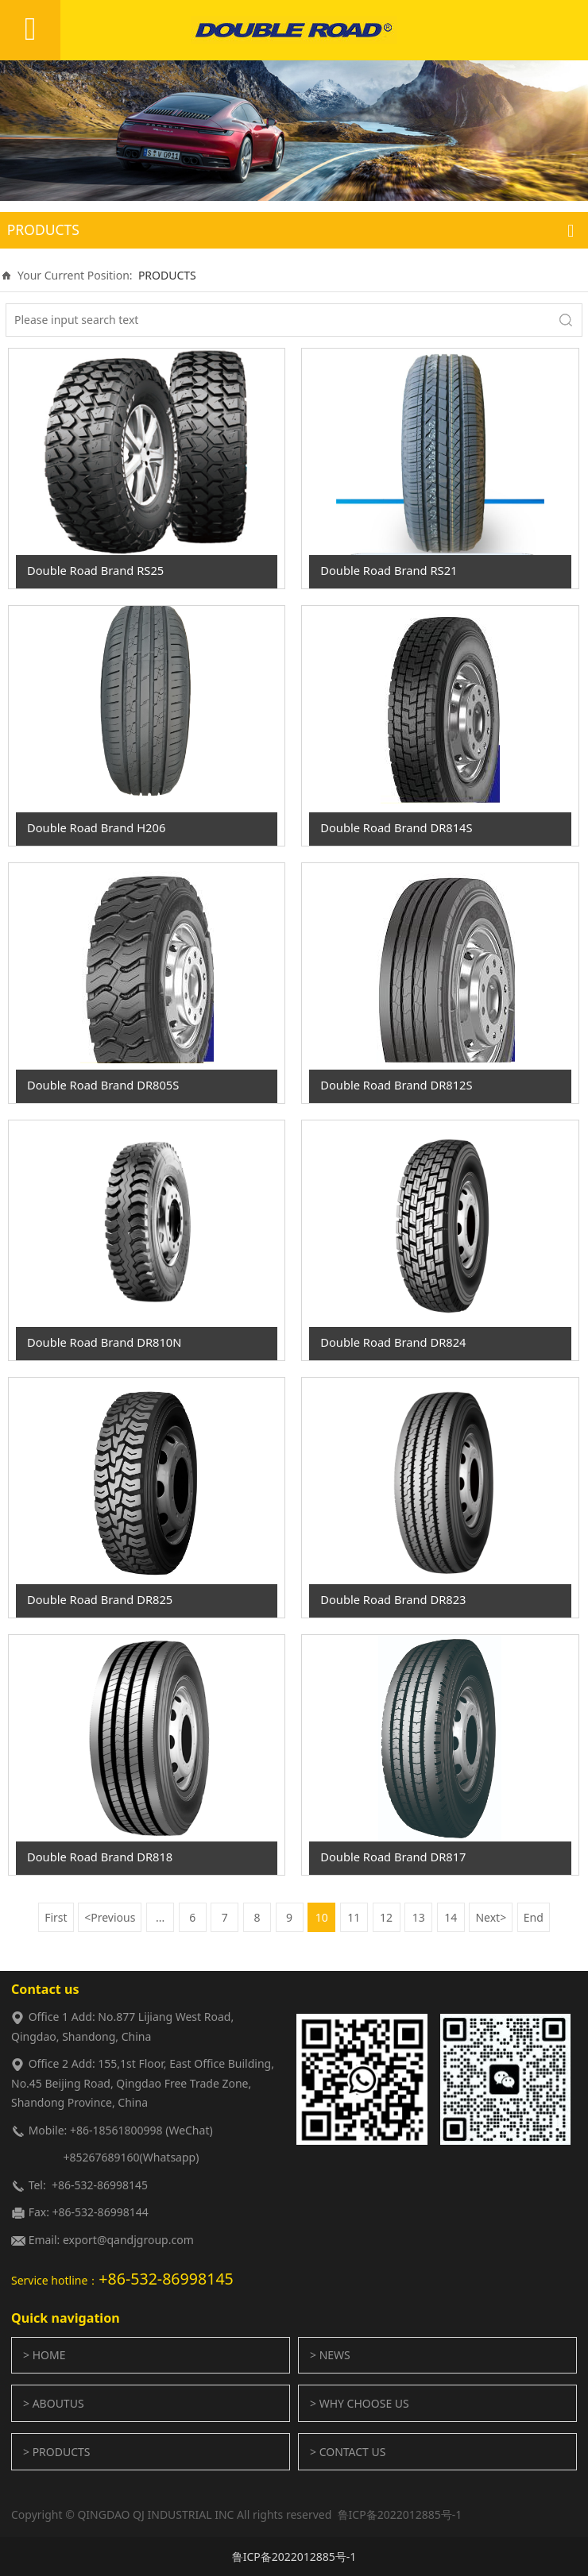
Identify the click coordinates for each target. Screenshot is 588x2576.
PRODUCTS (167, 275)
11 (353, 1917)
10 (321, 1917)
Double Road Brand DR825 (99, 1599)
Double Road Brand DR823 (393, 1599)
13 (418, 1917)
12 (386, 1917)
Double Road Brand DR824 (393, 1342)
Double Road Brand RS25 (95, 570)
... (160, 1917)
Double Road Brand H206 (96, 827)
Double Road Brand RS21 (388, 570)
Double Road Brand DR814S (396, 827)
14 (450, 1917)
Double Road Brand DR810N (104, 1342)
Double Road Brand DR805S (103, 1085)
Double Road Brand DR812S (396, 1085)
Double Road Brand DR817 (393, 1857)
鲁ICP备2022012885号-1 (294, 2556)
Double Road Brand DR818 (99, 1857)
